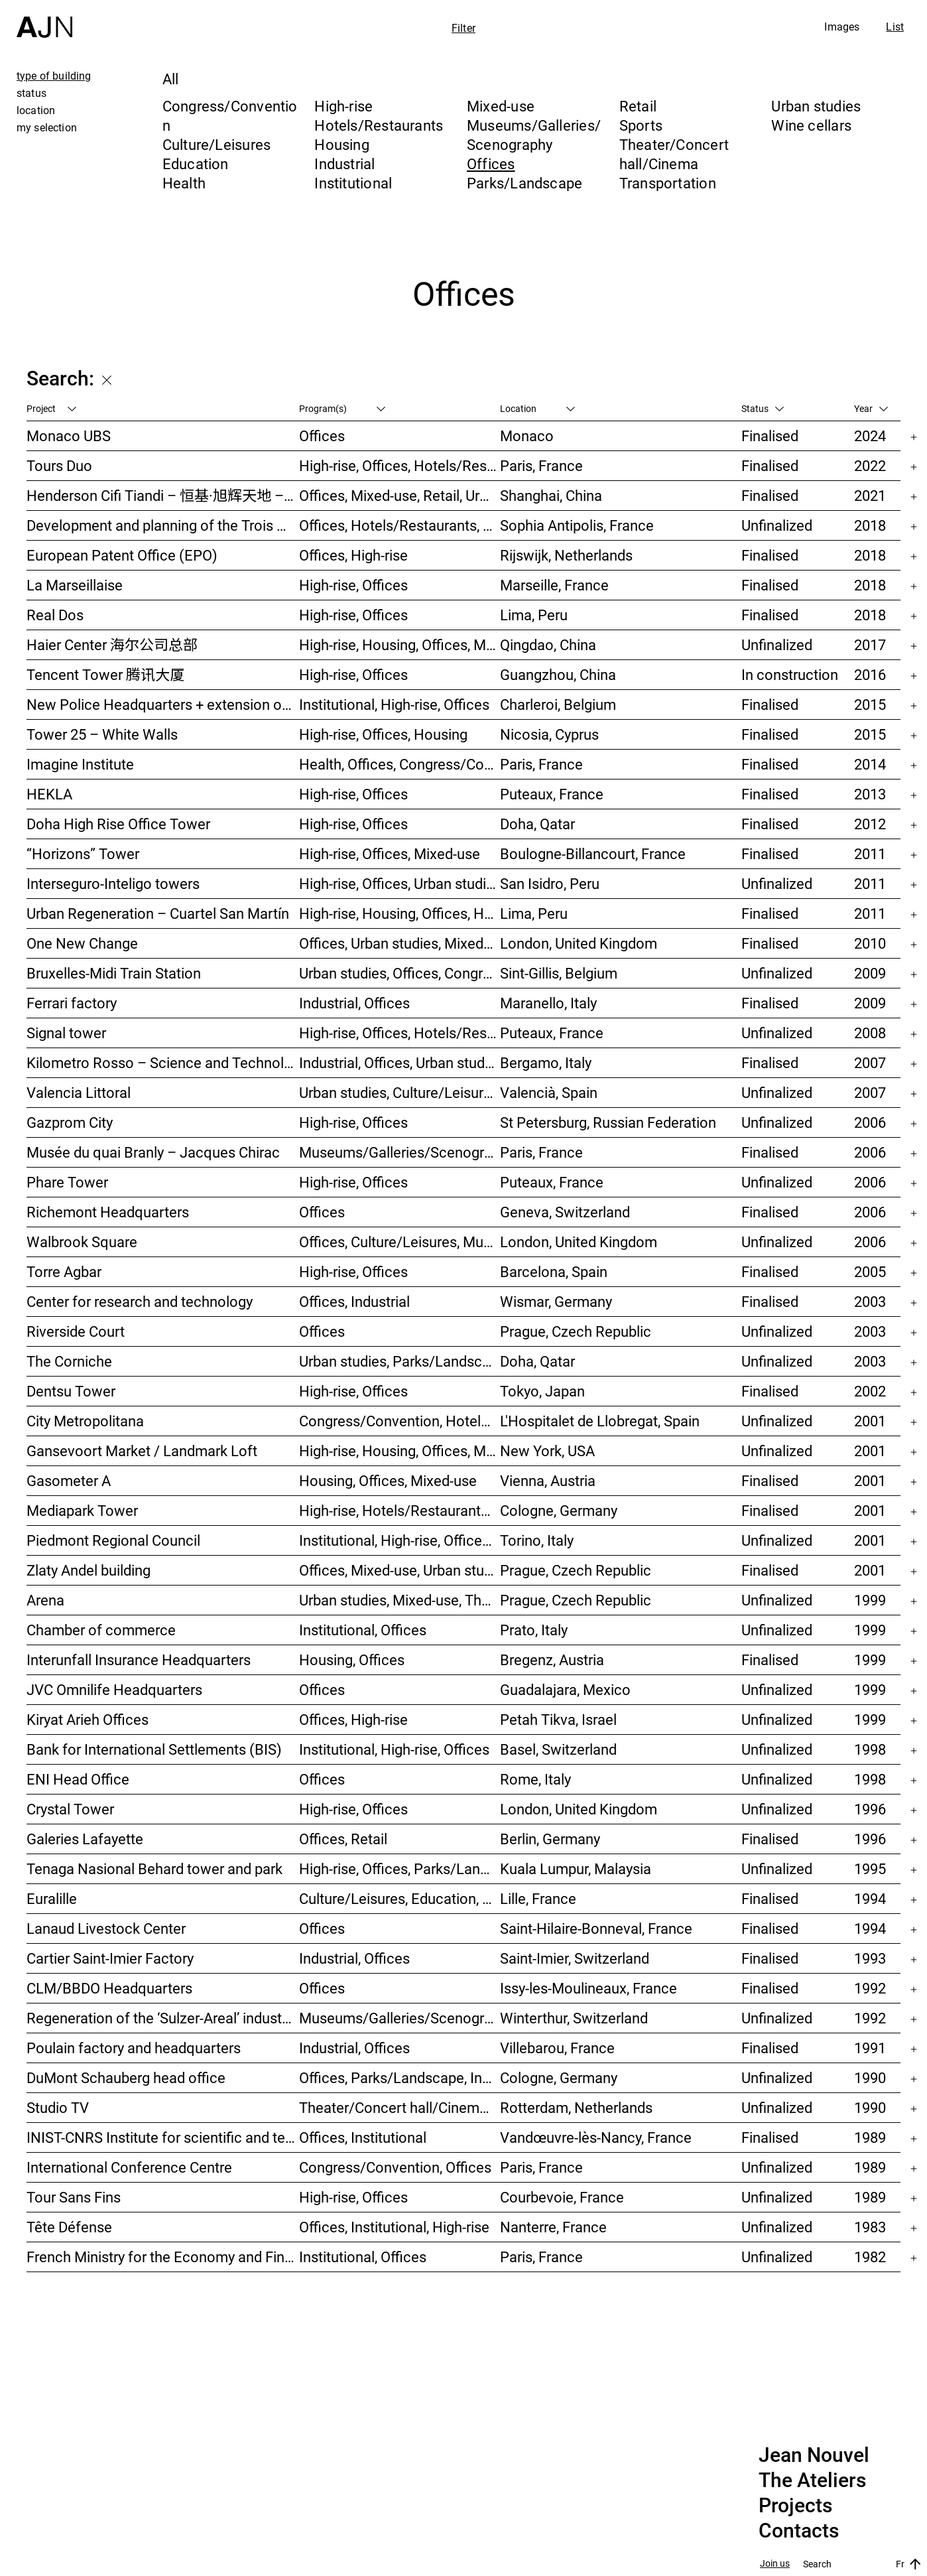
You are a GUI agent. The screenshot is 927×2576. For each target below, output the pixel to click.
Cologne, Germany (558, 1510)
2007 (870, 1062)
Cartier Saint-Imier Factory (110, 1958)
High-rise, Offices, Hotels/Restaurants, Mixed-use (399, 465)
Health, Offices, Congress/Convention (399, 764)
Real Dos (55, 614)
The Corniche (69, 1361)
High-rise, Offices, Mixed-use (389, 853)
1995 (870, 1868)
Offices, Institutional (362, 2137)
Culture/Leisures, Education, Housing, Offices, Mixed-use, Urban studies (399, 1898)
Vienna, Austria (547, 1480)
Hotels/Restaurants (378, 125)
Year (871, 408)
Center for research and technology (140, 1301)
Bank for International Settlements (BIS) (154, 1749)
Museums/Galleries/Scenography (534, 134)
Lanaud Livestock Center (106, 1928)
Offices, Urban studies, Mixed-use (399, 943)
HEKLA (49, 793)
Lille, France (538, 1898)
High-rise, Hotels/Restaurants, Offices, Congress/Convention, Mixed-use (399, 1510)
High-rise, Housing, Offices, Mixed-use (399, 644)
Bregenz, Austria (552, 1659)
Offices (491, 163)
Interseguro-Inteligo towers (113, 883)
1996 (870, 1808)
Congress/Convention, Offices (395, 2167)
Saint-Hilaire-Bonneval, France (596, 1928)
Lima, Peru (534, 614)
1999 (870, 1599)
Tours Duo (59, 465)
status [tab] (31, 93)
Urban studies (816, 105)
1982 (870, 2256)
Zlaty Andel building (89, 1570)
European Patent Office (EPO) (122, 555)
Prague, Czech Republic (575, 1331)
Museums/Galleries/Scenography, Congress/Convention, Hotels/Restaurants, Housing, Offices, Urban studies (399, 2017)
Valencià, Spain (548, 1092)
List (895, 26)
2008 (870, 1032)
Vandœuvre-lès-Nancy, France (596, 2137)
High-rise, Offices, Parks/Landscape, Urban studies (399, 1868)
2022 (870, 465)
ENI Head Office (78, 1779)
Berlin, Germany (550, 1838)
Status (762, 408)
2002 (870, 1390)
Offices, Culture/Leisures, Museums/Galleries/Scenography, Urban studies (399, 1241)
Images (841, 26)
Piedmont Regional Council (113, 1540)
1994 (870, 1898)
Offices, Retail (343, 1838)
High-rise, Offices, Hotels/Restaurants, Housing (399, 1032)
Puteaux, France (551, 793)
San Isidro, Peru (549, 883)
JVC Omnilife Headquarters (114, 1689)
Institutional (353, 182)
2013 (870, 793)
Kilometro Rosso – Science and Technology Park (163, 1062)
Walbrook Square (82, 1241)
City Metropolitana (85, 1420)
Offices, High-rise (353, 555)
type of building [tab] (54, 75)
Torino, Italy (537, 1540)
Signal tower (66, 1032)
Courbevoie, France (562, 2196)
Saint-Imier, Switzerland (574, 1958)
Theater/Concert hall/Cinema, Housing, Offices (399, 2107)
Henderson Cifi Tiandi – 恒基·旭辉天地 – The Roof (163, 495)
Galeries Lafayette (85, 1838)
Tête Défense (69, 2226)
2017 (870, 644)
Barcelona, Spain (553, 1271)
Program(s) (342, 408)
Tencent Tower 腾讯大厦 (105, 674)
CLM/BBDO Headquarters (109, 1988)
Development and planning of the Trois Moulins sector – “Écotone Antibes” (163, 525)
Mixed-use (500, 105)
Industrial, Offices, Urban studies (399, 1062)
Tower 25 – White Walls (102, 734)
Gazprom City (70, 1122)
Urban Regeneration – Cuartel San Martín (158, 913)
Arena (45, 1599)
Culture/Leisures (216, 144)
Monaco (527, 435)
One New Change (82, 943)
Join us (775, 2563)
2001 (870, 1420)
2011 (870, 853)
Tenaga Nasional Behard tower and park (154, 1868)
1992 (870, 1988)
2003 (870, 1301)
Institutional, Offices (362, 1629)
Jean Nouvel (814, 2455)
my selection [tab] (47, 127)
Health (184, 182)
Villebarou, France (557, 2047)
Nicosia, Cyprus (549, 734)
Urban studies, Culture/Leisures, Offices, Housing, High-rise (399, 1092)
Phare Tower (67, 1181)
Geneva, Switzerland (565, 1211)
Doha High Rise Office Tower (118, 823)
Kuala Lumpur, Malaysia (575, 1868)
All (170, 78)
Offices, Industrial (354, 1301)
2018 (870, 525)
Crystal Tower (70, 1808)
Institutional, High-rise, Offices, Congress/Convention (399, 1540)
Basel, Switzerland (558, 1749)
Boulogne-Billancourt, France (593, 853)
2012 (870, 823)
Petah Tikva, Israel (558, 1719)
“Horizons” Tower (83, 853)
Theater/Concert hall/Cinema (674, 154)
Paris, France (541, 465)
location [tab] (36, 110)
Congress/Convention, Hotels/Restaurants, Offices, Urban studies (399, 1420)
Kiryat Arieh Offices (88, 1719)
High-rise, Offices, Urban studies (399, 883)
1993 (870, 1958)
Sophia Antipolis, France (577, 525)
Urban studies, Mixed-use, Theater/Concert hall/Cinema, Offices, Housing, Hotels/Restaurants (399, 1599)
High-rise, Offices (353, 584)
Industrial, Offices (354, 1002)
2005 (870, 1271)
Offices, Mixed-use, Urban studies (399, 1570)
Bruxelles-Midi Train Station (114, 973)
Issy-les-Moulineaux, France (588, 1988)
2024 (870, 435)
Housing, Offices (351, 1659)
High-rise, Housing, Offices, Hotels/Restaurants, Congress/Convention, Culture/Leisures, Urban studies (399, 913)
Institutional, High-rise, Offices (394, 704)
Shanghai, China (551, 495)
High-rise (343, 105)
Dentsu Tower (71, 1390)
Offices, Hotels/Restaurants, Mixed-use (399, 525)
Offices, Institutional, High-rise (394, 2226)
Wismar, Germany (556, 1301)
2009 (870, 973)
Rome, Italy (535, 1779)
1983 (870, 2226)
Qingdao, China (548, 644)
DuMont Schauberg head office (126, 2077)
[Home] (44, 19)
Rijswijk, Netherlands (566, 555)
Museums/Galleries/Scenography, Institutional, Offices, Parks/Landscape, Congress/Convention (399, 1152)
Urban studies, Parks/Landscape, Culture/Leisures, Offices (399, 1361)
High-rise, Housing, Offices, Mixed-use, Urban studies (399, 1450)
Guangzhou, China (558, 674)
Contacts (799, 2530)
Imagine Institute (80, 764)
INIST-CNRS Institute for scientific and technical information (163, 2137)
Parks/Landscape (524, 182)
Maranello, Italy (548, 1002)
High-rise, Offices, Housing (383, 734)
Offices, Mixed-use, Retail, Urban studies (399, 495)
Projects (795, 2505)
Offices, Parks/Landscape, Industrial (399, 2077)
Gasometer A (69, 1480)
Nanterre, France (553, 2226)
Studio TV (58, 2107)
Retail (637, 105)
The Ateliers (812, 2480)
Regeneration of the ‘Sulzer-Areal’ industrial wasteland (163, 2017)
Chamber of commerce (101, 1629)
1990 (870, 2077)
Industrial (344, 163)
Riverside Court (76, 1331)
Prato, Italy (534, 1629)
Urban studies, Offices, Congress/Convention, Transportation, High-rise (399, 973)
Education (195, 163)
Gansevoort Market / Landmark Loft (142, 1450)
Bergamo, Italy (545, 1062)
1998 (870, 1749)
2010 (870, 943)
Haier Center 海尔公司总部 (112, 644)
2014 (870, 764)
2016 (870, 674)
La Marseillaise (75, 584)
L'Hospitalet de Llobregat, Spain (600, 1420)
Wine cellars (811, 125)
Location (537, 408)
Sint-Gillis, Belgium (558, 973)
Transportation (667, 182)
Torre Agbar (64, 1271)
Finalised (769, 435)
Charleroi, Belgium (558, 704)
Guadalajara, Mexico (565, 1689)
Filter (463, 28)
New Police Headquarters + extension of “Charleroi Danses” (163, 704)
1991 (870, 2047)
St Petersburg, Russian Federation (608, 1122)
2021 (870, 495)
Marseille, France (554, 584)
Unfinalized (776, 525)
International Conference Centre (129, 2167)
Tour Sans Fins (74, 2196)
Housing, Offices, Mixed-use (388, 1480)
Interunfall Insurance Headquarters (139, 1659)
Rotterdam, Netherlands (576, 2107)
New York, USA (547, 1450)
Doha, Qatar (537, 823)
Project (51, 408)
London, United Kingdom (578, 943)
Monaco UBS (69, 435)
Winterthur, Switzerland (574, 2017)
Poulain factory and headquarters (134, 2047)
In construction (789, 674)
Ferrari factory (72, 1002)
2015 (870, 704)
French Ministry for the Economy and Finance (163, 2256)
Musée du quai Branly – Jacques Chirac (153, 1152)
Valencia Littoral (79, 1092)
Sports (640, 125)
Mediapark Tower (82, 1510)
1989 (870, 2137)
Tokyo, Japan (542, 1390)
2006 (870, 1122)
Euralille (52, 1898)
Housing (341, 144)
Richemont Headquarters (108, 1211)
